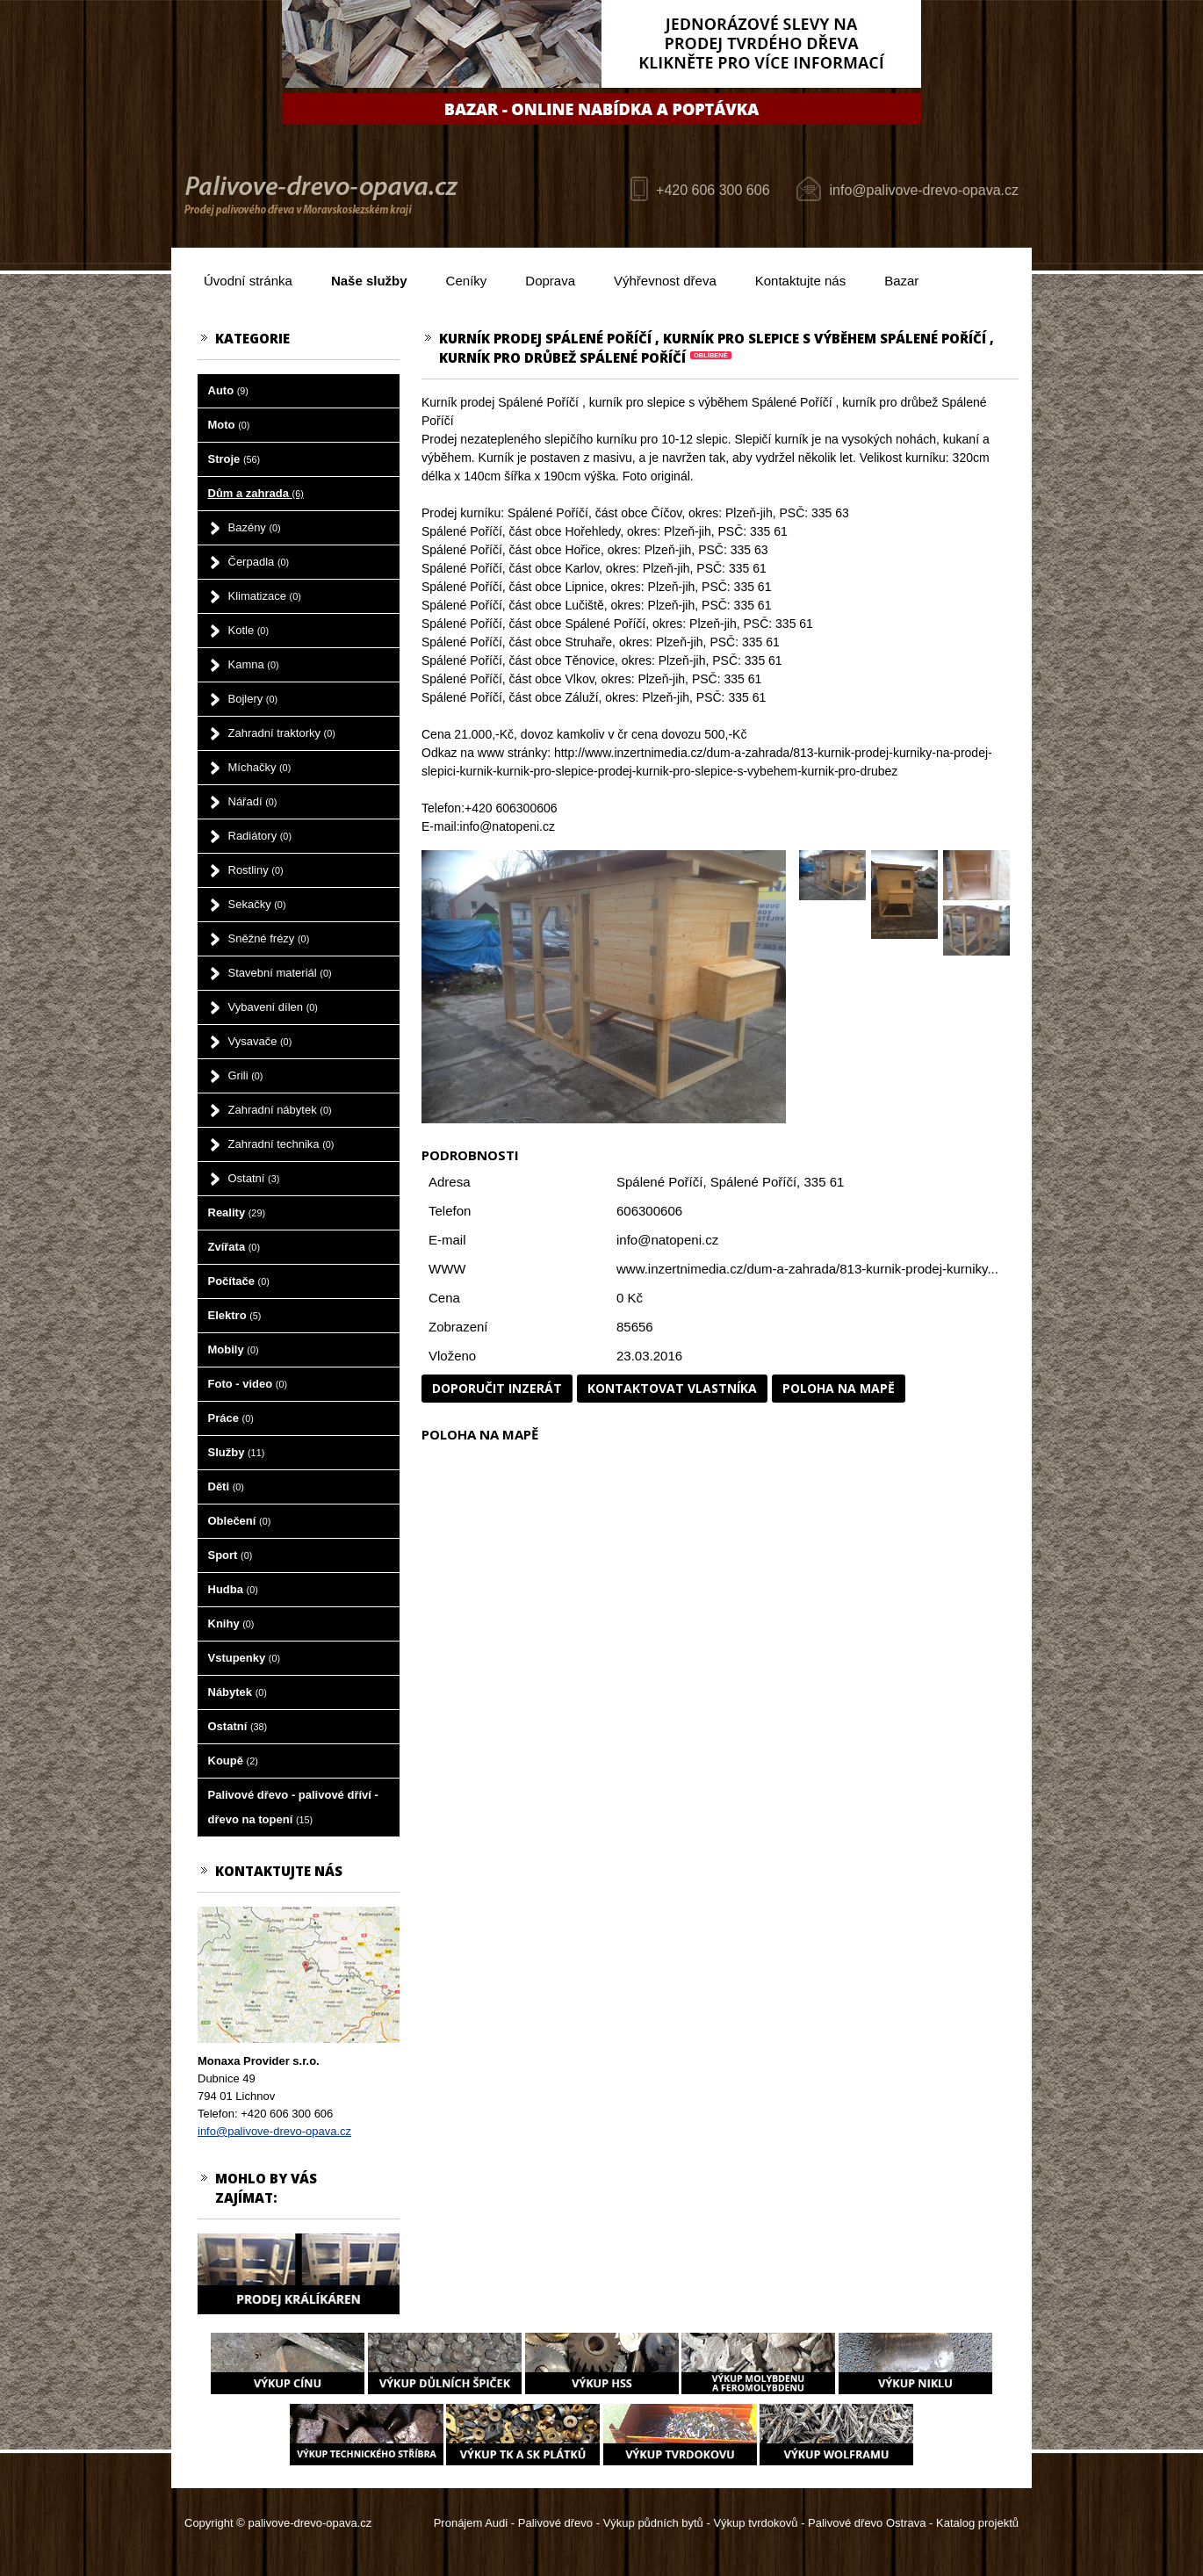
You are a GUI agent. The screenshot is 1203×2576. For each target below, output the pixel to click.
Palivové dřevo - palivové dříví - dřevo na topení (293, 1807)
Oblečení (239, 1520)
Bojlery (253, 698)
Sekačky (257, 904)
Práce (231, 1418)
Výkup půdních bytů (653, 2522)
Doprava (550, 280)
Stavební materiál (280, 972)
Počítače (239, 1281)
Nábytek (237, 1692)
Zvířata (234, 1246)
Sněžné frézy (269, 938)
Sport (230, 1555)
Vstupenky (244, 1657)
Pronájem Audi (471, 2522)
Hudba (233, 1589)
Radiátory (260, 835)
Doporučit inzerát (497, 1388)
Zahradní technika (281, 1144)
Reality (237, 1212)
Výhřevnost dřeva (665, 280)
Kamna (253, 664)
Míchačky (260, 767)
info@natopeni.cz (667, 1239)
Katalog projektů (977, 2522)
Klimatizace (264, 596)
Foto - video (248, 1383)
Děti (226, 1486)
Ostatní (254, 1178)
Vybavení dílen (273, 1007)
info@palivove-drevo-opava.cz (924, 190)
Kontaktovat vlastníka (672, 1388)
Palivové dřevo (555, 2522)
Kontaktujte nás (800, 280)
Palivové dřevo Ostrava (867, 2522)
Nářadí (252, 801)
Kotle (248, 630)
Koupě (233, 1760)
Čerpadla (259, 561)
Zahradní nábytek (280, 1109)
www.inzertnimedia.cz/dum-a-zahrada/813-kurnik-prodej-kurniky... (807, 1268)
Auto (228, 390)
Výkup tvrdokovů (755, 2522)
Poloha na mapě (838, 1388)
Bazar (901, 280)
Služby (236, 1452)
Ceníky (466, 280)
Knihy (231, 1623)
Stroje (234, 458)
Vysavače (260, 1041)
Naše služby (369, 280)
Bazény (254, 527)
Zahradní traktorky (281, 733)
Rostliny (256, 870)
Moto (229, 424)
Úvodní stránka (248, 280)
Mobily (233, 1349)
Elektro (235, 1315)
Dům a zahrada (256, 493)
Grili (245, 1075)
